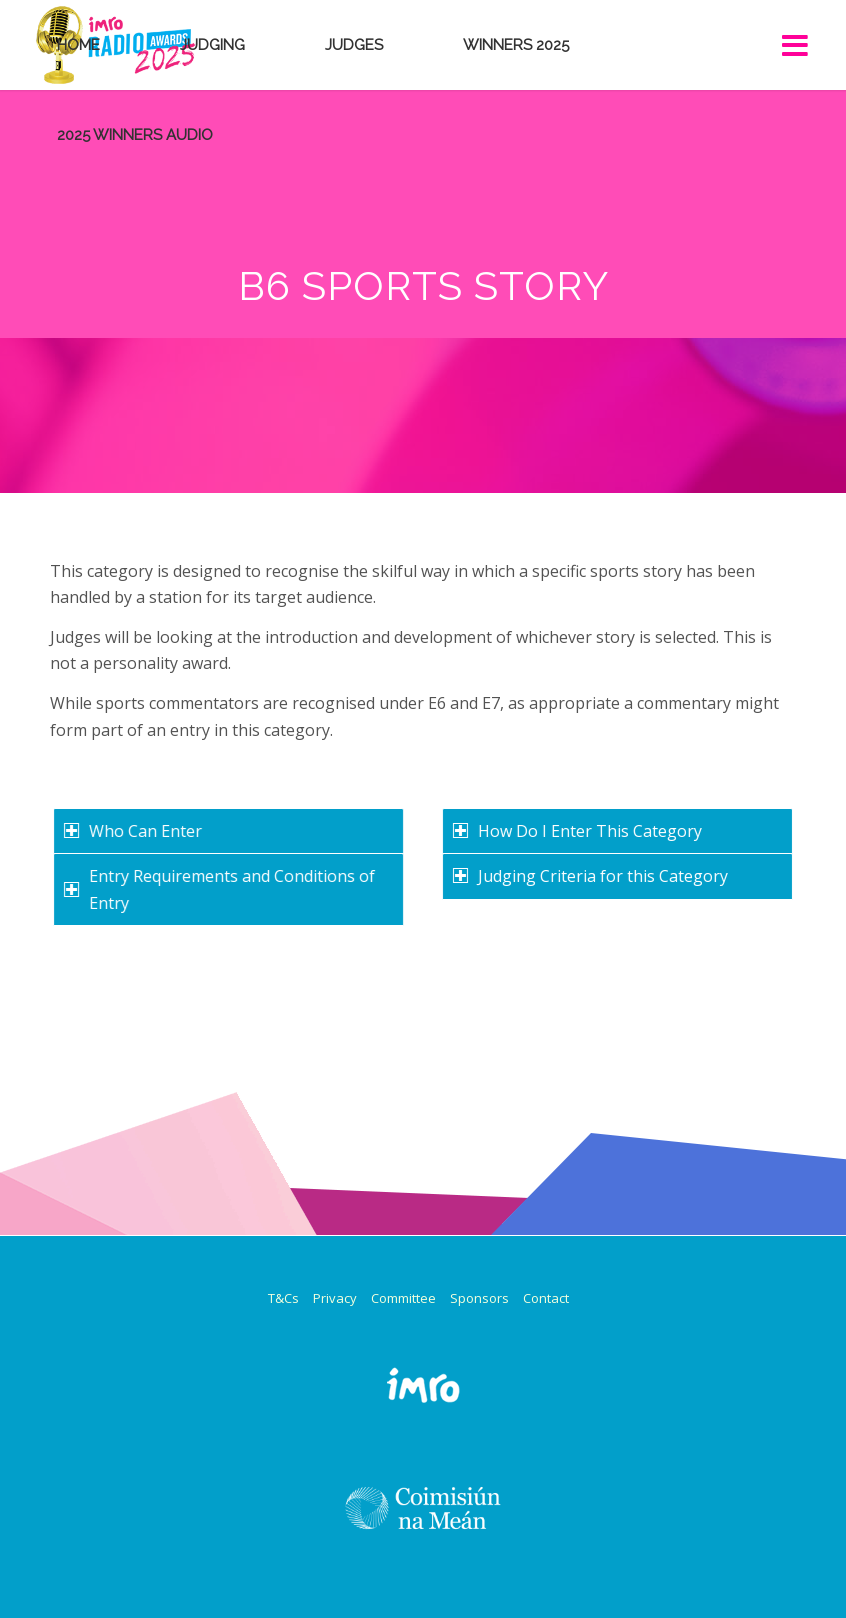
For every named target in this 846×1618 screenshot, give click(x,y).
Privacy (335, 1298)
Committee (403, 1298)
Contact (546, 1298)
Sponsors (479, 1298)
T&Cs (283, 1298)
